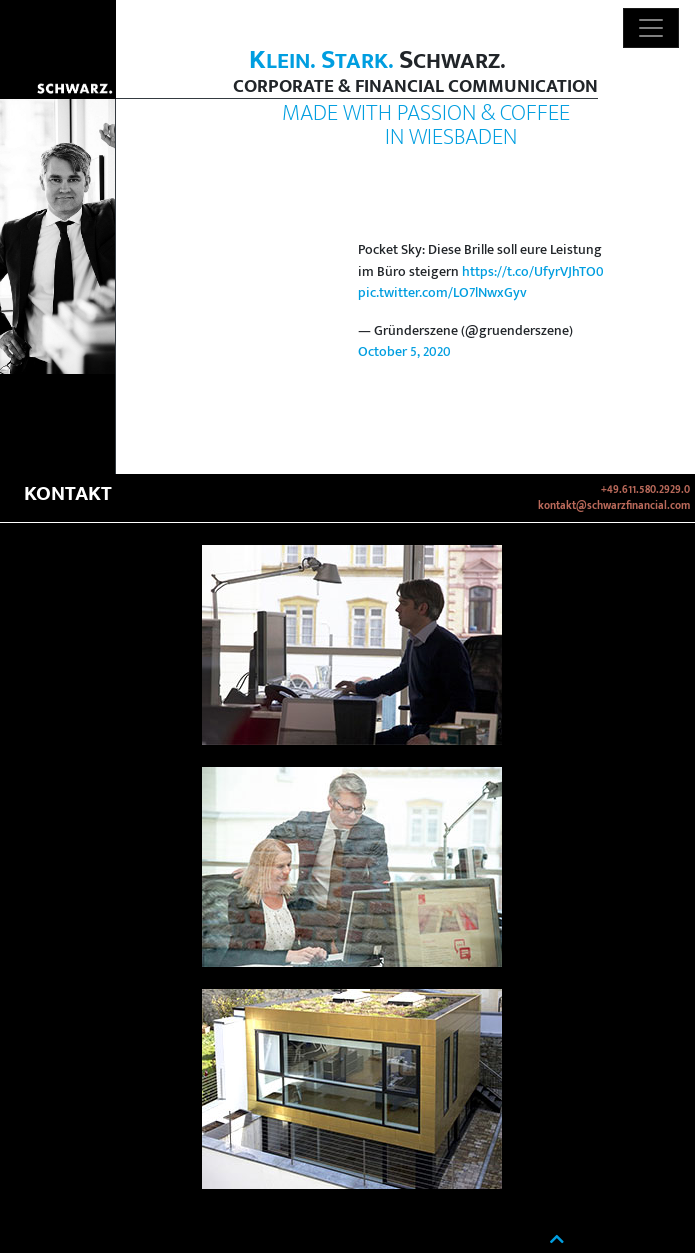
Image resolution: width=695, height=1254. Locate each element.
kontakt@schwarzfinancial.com (614, 506)
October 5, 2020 (404, 352)
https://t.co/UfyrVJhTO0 (533, 272)
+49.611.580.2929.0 (645, 490)
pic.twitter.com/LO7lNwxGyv (442, 293)
